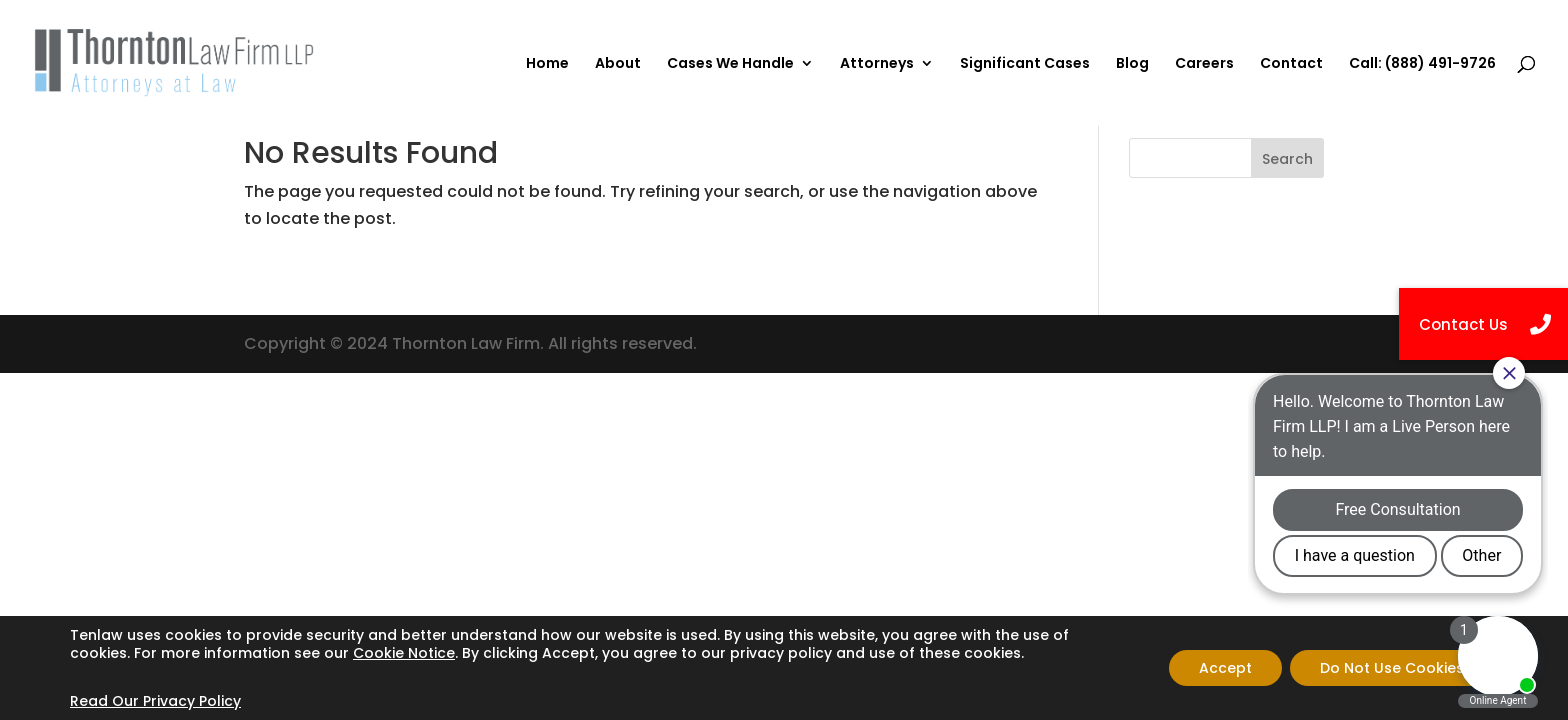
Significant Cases (1025, 64)
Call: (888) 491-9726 (1422, 64)
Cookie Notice (404, 653)
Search (1287, 159)
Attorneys (877, 64)
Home (547, 64)
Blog (1132, 64)
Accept (1225, 668)
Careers (1204, 64)
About (618, 64)
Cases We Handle (730, 64)
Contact (1291, 64)
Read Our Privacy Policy (155, 701)
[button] (1483, 324)
